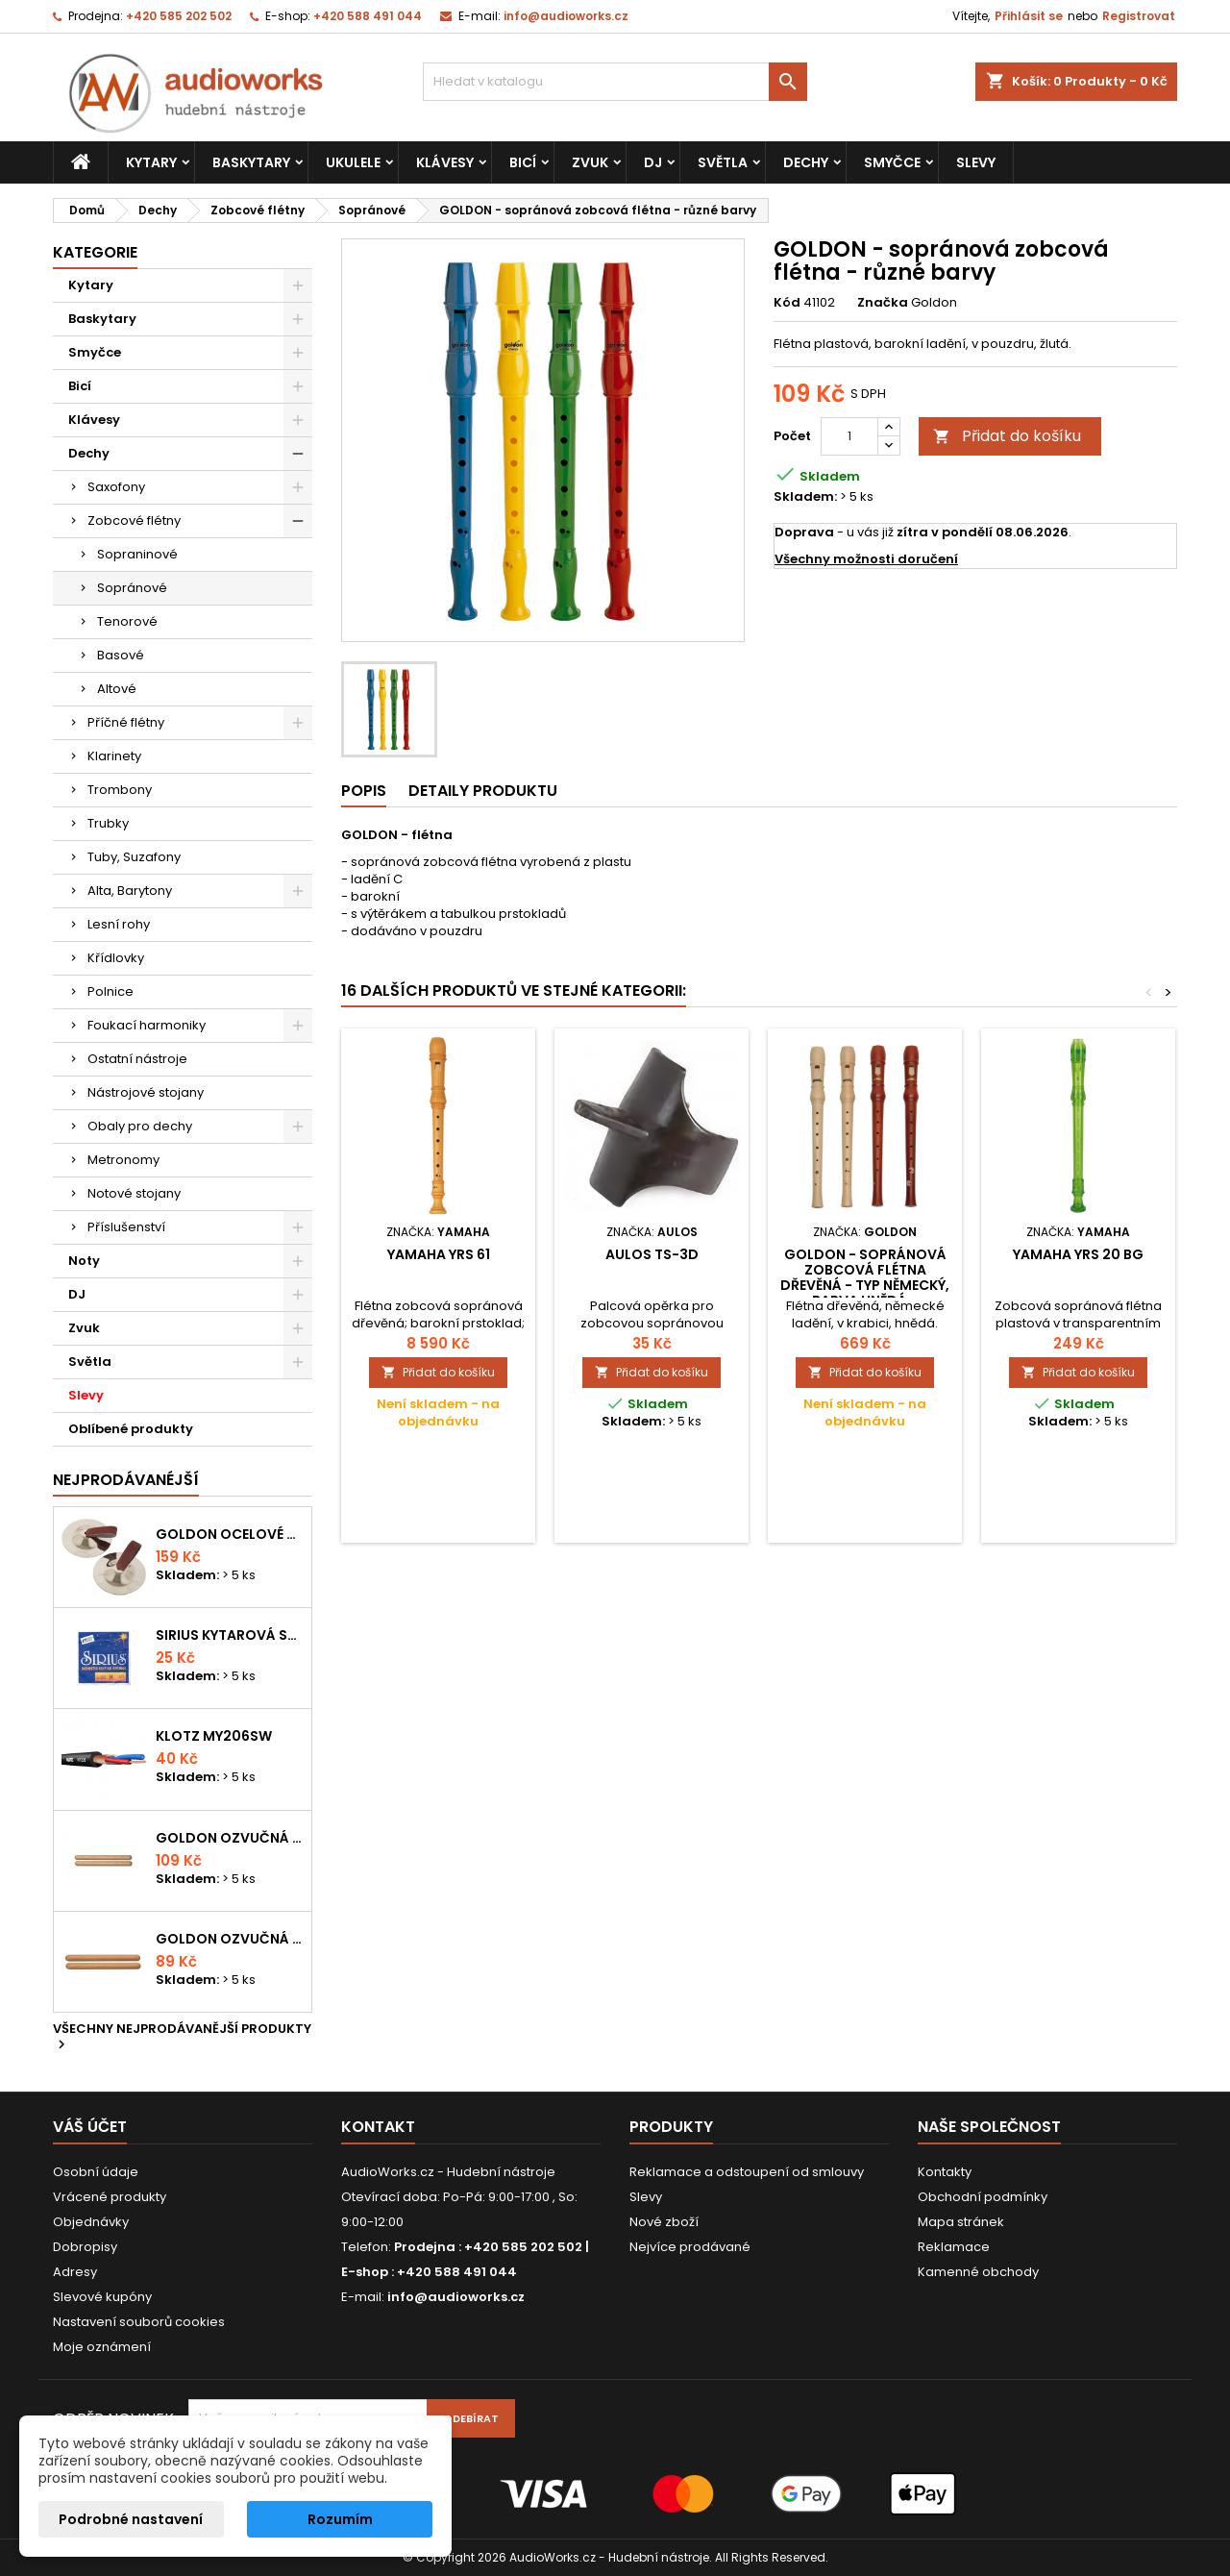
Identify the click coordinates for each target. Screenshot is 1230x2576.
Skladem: (805, 497)
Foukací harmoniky (146, 1025)
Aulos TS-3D (652, 1254)
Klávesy (445, 162)
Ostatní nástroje (137, 1059)
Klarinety (114, 756)
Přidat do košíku (1007, 436)
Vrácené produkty (109, 2197)
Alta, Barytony (129, 890)
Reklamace (954, 2247)
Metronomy (123, 1160)
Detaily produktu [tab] (482, 791)
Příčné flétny (125, 722)
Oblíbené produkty (130, 1429)
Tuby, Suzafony (134, 857)
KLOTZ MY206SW (214, 1736)
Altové (116, 689)
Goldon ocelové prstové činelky (230, 1534)
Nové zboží (664, 2222)
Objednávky (91, 2222)
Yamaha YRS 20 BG (1078, 1254)
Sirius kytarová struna (230, 1635)
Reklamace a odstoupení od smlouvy (746, 2172)
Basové (120, 655)
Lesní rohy (118, 924)
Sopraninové (137, 554)
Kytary (151, 162)
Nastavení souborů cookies (139, 2322)
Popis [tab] (363, 791)
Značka (882, 302)
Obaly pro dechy (139, 1126)
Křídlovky (115, 958)
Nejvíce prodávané (689, 2247)
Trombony (119, 789)
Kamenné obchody (978, 2272)
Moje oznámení (102, 2347)
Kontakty (945, 2172)
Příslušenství (126, 1227)
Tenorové (127, 621)
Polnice (110, 991)
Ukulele (353, 162)
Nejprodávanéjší (126, 1480)
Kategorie (95, 252)
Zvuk (590, 162)
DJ (653, 162)
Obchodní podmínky (982, 2197)
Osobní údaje (95, 2172)
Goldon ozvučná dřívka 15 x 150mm (230, 1938)
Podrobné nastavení (131, 2519)
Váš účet (90, 2127)
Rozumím (340, 2519)
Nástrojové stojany (145, 1092)
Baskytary (251, 162)
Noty (84, 1260)
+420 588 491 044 (367, 16)
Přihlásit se (1029, 16)
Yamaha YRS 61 (438, 1254)
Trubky (108, 823)
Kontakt (378, 2127)
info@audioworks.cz (566, 16)
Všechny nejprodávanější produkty (182, 2037)
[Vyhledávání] (615, 81)
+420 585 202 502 (179, 16)
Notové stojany (134, 1193)
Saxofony (116, 487)
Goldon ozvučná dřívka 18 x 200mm (230, 1837)
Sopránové (132, 588)
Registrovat (1138, 16)
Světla (723, 162)
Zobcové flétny (134, 520)
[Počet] (849, 436)
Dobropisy (85, 2247)
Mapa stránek (961, 2222)
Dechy (805, 162)
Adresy (75, 2272)
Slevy (976, 162)
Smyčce (892, 162)
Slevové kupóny (102, 2297)
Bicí (522, 162)
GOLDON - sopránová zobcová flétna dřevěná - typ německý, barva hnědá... (864, 1277)
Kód (787, 302)
